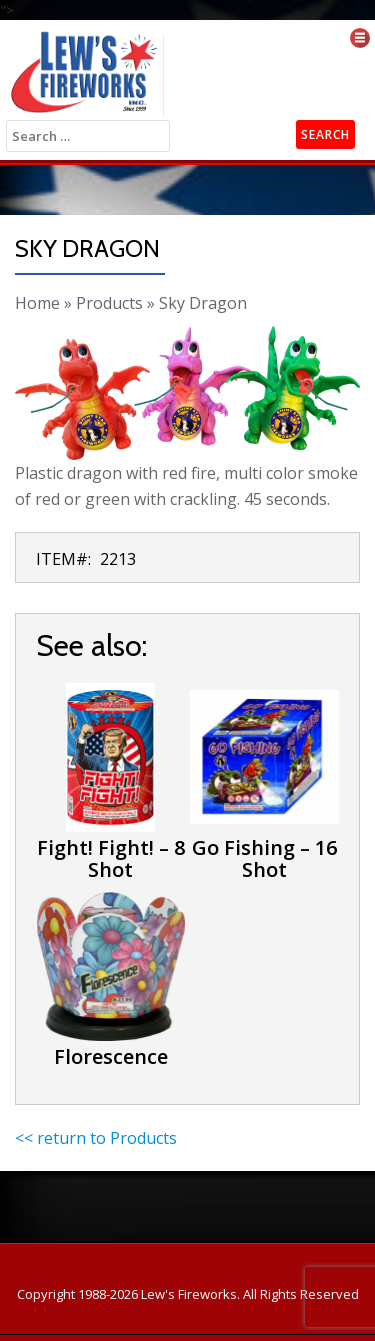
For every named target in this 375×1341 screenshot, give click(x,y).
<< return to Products (96, 1138)
